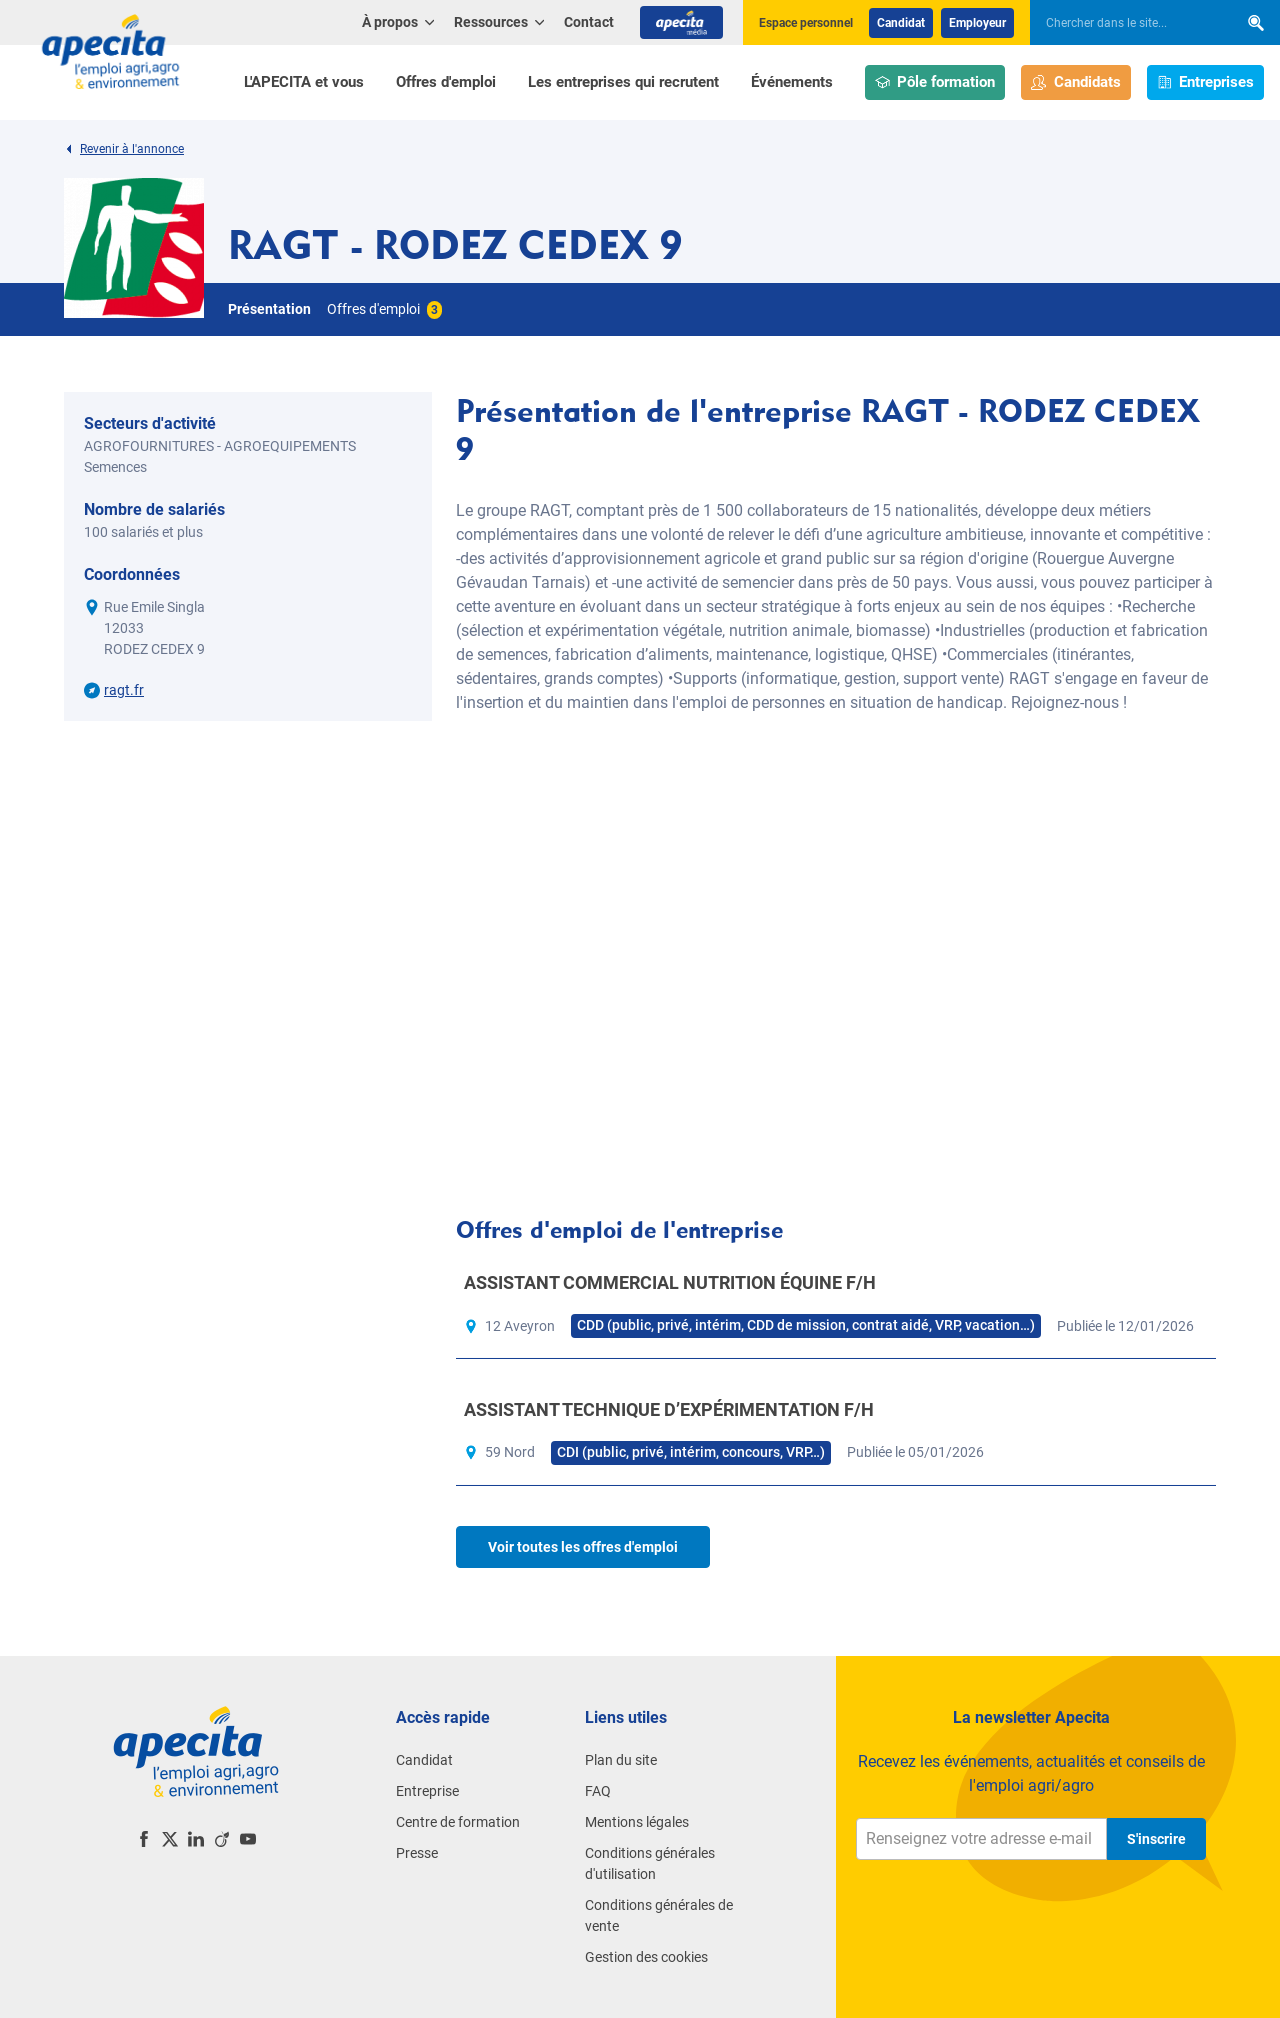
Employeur (977, 23)
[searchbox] (1124, 23)
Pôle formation (935, 82)
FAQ (598, 1791)
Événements (792, 82)
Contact (589, 22)
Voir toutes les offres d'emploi (583, 1547)
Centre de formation (458, 1822)
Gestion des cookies (646, 1957)
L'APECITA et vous (304, 82)
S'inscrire (1156, 1839)
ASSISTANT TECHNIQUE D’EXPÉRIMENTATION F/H (669, 1409)
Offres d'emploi (446, 82)
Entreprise (427, 1791)
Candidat (901, 23)
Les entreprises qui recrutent (623, 82)
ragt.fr (124, 690)
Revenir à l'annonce (124, 149)
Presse (417, 1853)
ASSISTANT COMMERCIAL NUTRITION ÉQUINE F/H (670, 1282)
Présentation (269, 309)
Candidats (1076, 82)
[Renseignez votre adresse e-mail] (981, 1839)
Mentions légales (637, 1822)
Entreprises (1206, 82)
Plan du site (621, 1760)
